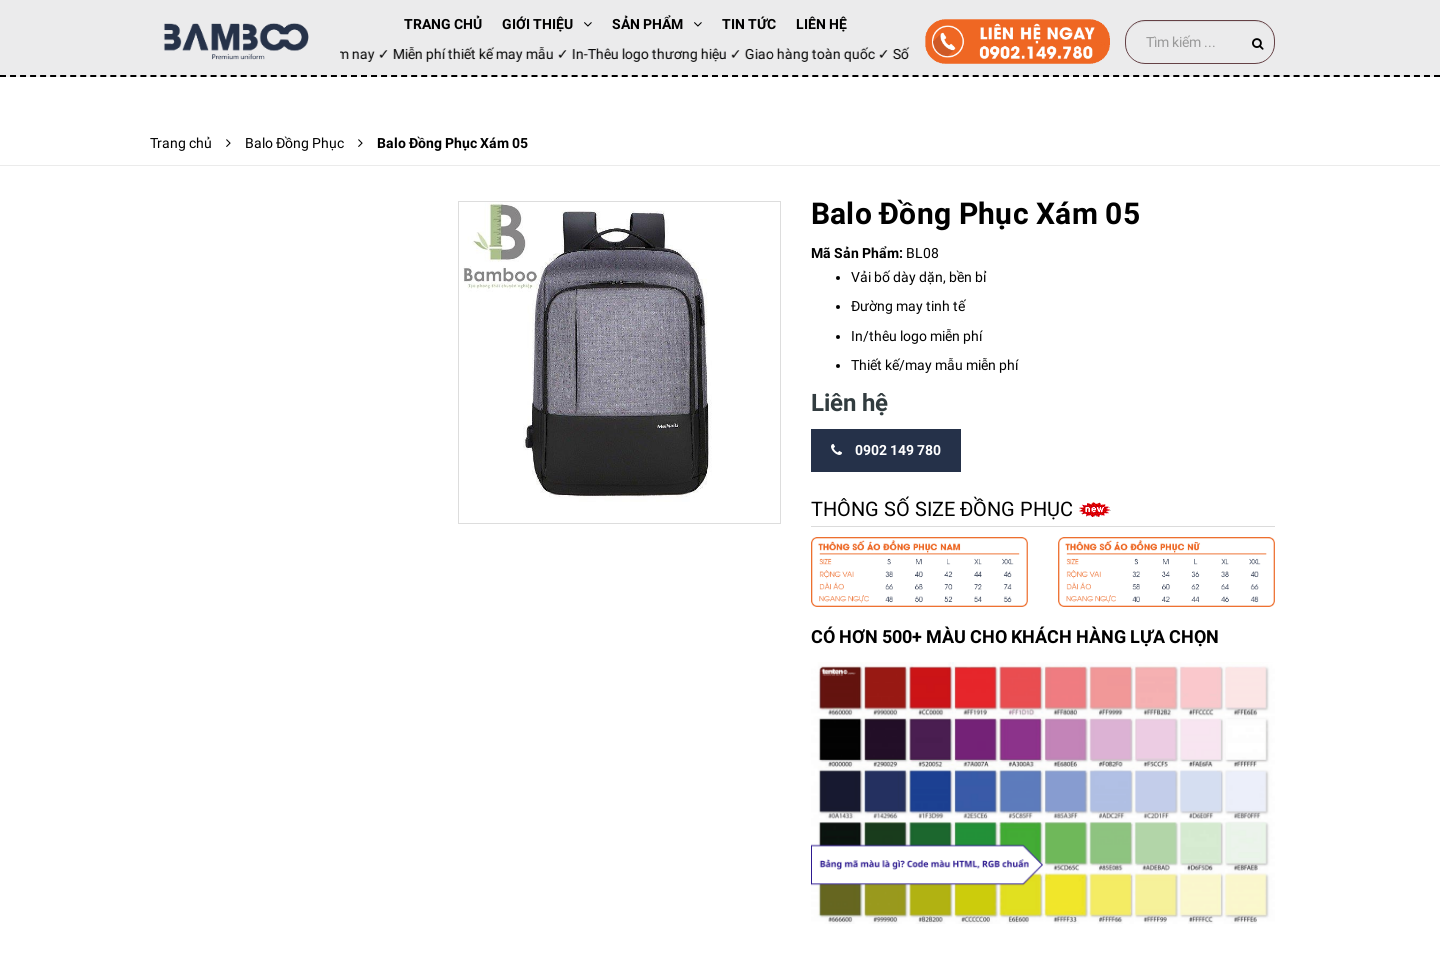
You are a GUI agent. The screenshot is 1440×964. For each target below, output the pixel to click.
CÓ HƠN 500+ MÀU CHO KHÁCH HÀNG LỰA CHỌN (1015, 636)
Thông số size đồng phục (944, 509)
